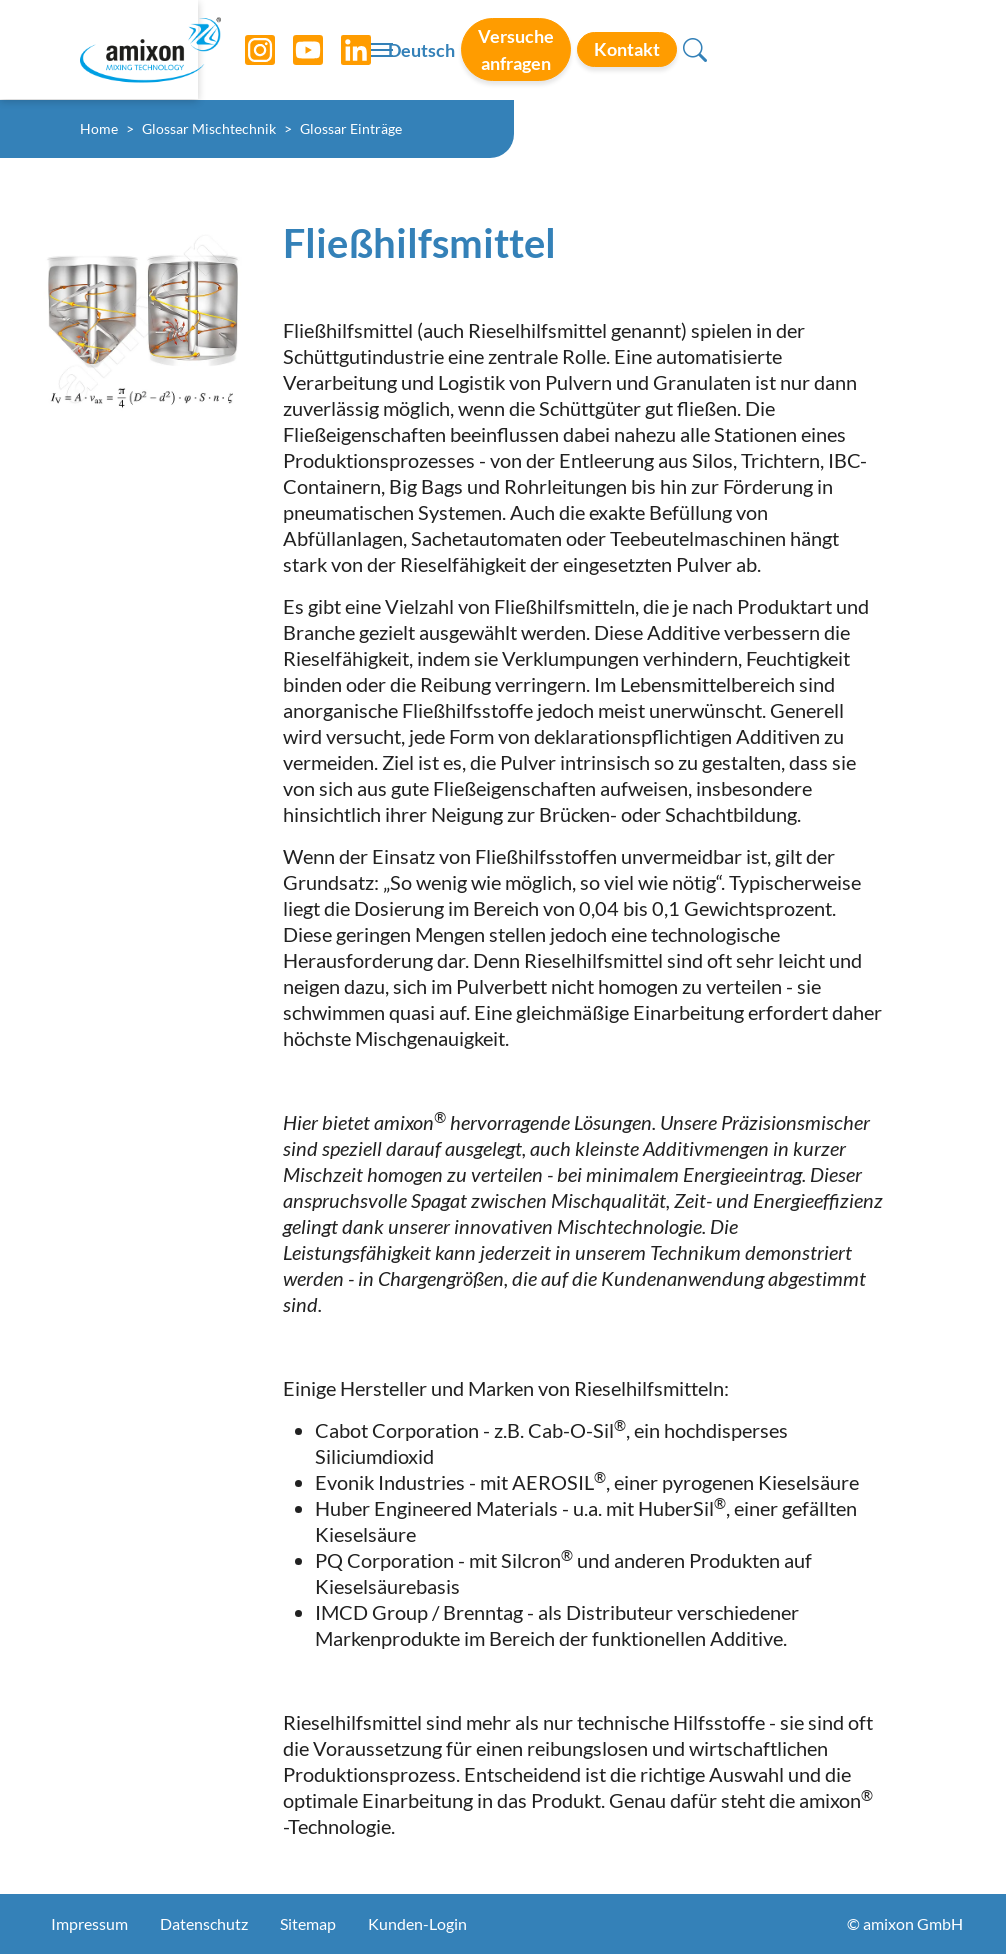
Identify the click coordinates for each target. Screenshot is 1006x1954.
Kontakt (837, 49)
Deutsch (554, 51)
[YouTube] (293, 50)
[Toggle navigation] (503, 50)
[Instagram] (245, 50)
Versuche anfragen (687, 49)
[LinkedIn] (341, 50)
